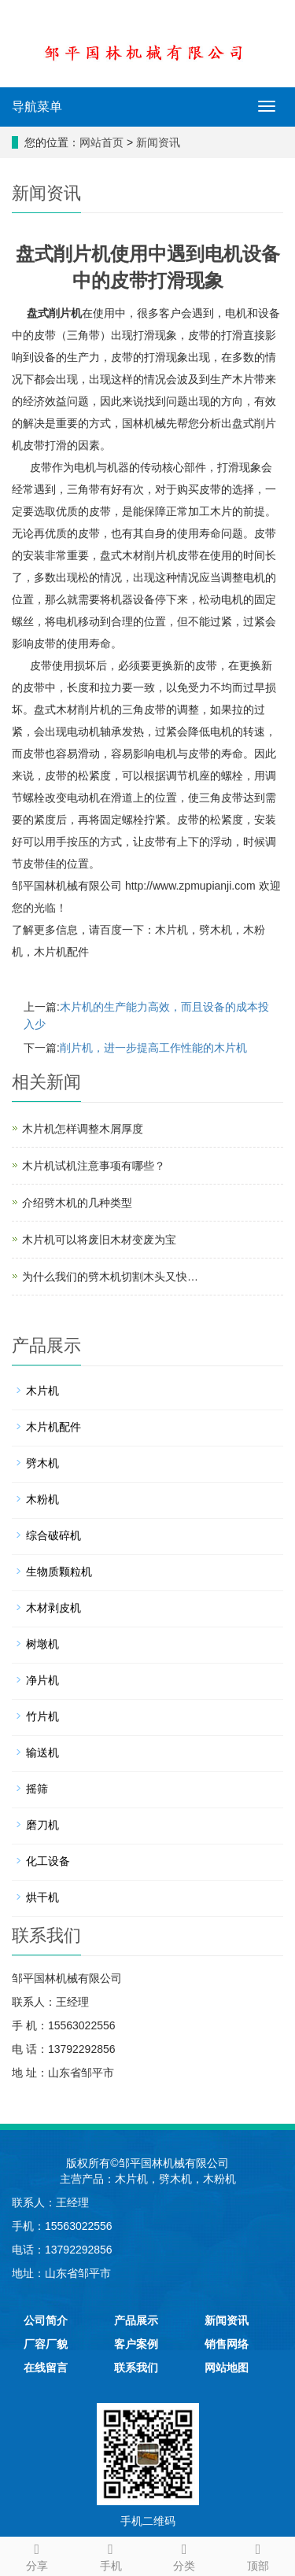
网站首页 (101, 142)
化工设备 (48, 1861)
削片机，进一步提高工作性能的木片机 (153, 1047)
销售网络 (227, 2344)
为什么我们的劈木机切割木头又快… (110, 1276)
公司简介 (46, 2320)
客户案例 (136, 2344)
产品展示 (136, 2320)
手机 (111, 2554)
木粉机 (42, 1499)
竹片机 (42, 1716)
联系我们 (136, 2367)
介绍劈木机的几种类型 (77, 1202)
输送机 (42, 1752)
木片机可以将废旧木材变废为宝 (99, 1239)
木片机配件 (61, 951)
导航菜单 (37, 106)
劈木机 (215, 929)
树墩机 (42, 1644)
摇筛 (37, 1788)
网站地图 (227, 2367)
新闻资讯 (158, 142)
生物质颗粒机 (59, 1571)
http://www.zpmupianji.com (190, 885)
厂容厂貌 (46, 2344)
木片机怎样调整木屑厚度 (82, 1128)
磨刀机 (42, 1825)
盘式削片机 (54, 313)
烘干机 (42, 1897)
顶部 (258, 2554)
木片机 (171, 929)
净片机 (42, 1680)
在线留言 (46, 2367)
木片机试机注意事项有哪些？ (93, 1165)
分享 (37, 2554)
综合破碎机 (53, 1535)
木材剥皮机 (53, 1607)
